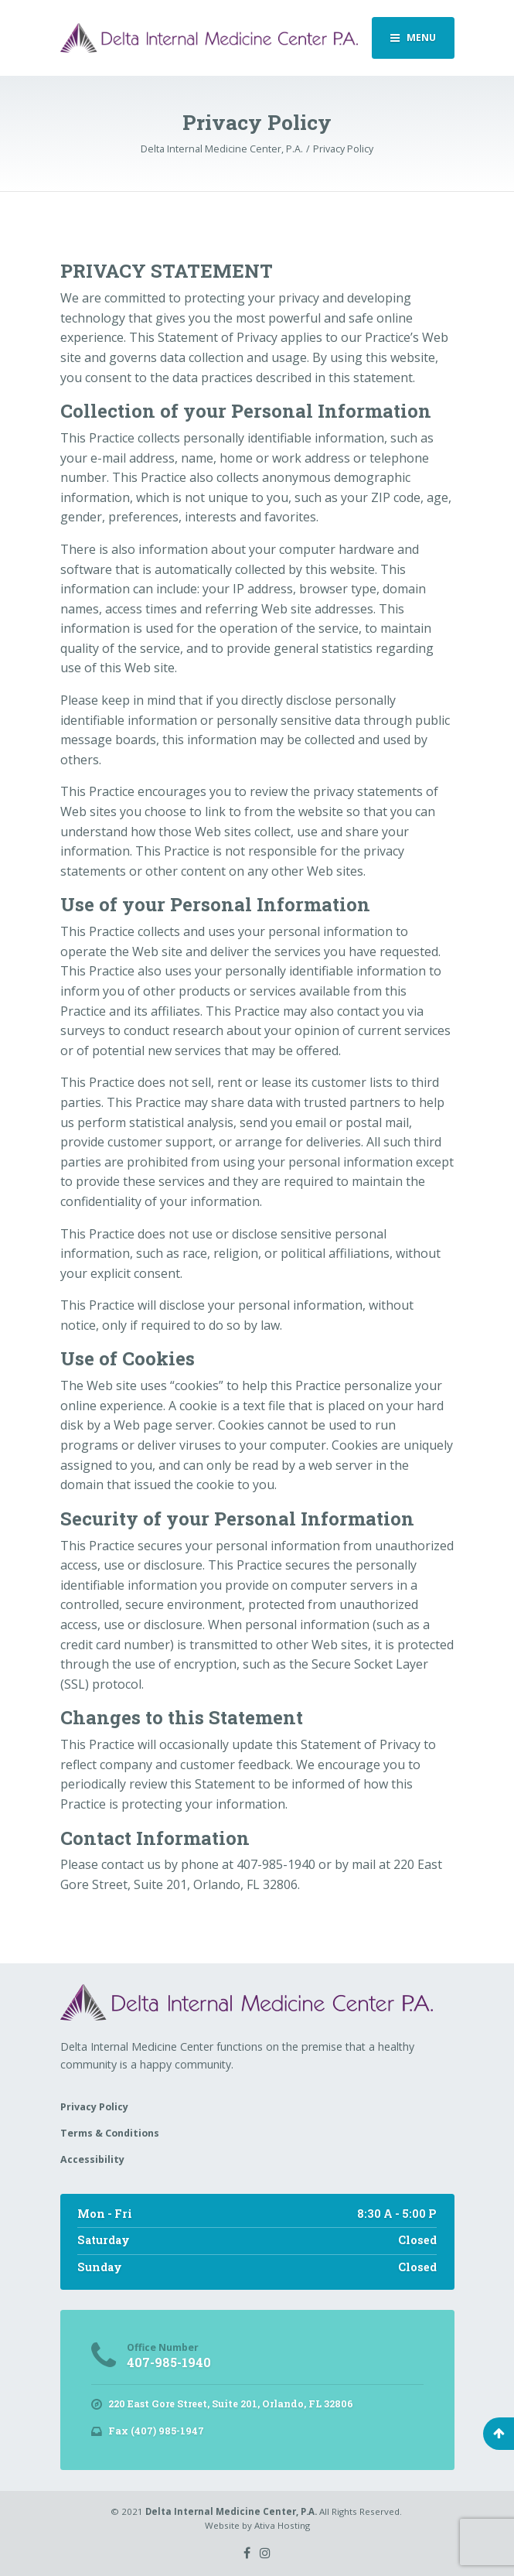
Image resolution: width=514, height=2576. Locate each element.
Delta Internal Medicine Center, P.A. (231, 2511)
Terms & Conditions (109, 2133)
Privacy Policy (94, 2106)
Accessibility (92, 2159)
